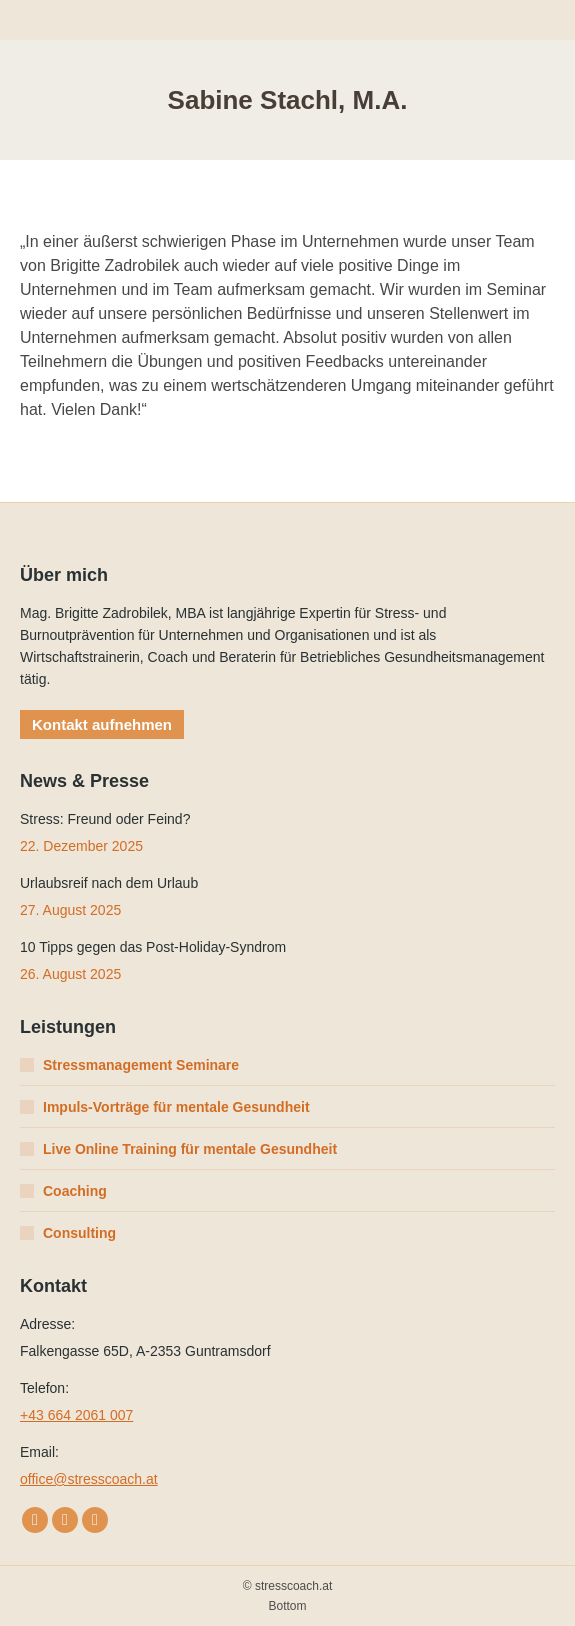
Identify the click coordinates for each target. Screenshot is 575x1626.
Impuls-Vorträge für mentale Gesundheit (176, 1107)
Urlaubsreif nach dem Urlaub (109, 883)
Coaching (75, 1191)
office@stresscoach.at (89, 1479)
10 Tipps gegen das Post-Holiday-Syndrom (153, 947)
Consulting (79, 1233)
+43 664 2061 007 (76, 1415)
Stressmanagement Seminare (141, 1065)
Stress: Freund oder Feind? (105, 819)
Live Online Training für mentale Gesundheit (190, 1149)
